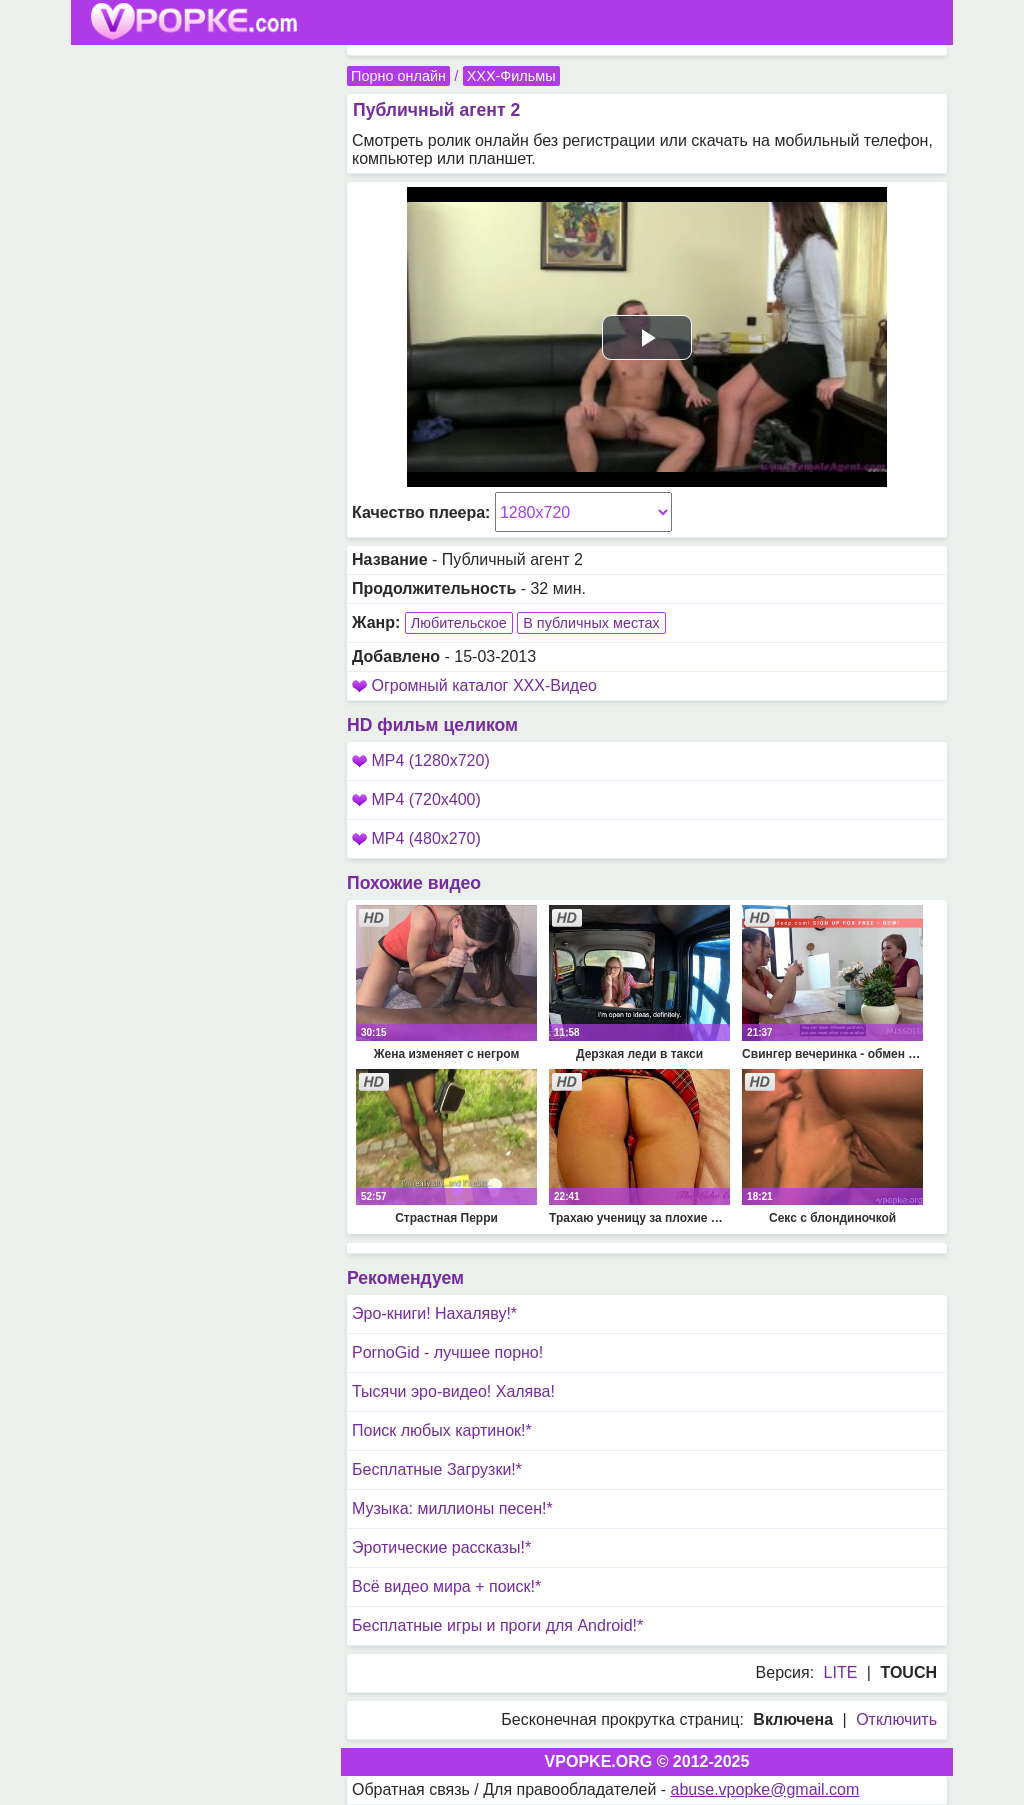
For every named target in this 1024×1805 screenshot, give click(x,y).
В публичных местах (591, 623)
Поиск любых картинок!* (442, 1430)
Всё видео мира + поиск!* (446, 1586)
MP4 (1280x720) (421, 760)
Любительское (459, 623)
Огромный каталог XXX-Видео (484, 685)
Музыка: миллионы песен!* (452, 1508)
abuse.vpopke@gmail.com (765, 1789)
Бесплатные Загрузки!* (437, 1469)
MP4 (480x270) (416, 838)
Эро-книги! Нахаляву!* (434, 1313)
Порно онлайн (398, 76)
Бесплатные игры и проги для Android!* (497, 1625)
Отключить (896, 1719)
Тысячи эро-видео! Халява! (453, 1391)
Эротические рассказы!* (441, 1547)
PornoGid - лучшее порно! (447, 1352)
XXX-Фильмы (511, 76)
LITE (841, 1672)
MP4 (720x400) (416, 799)
